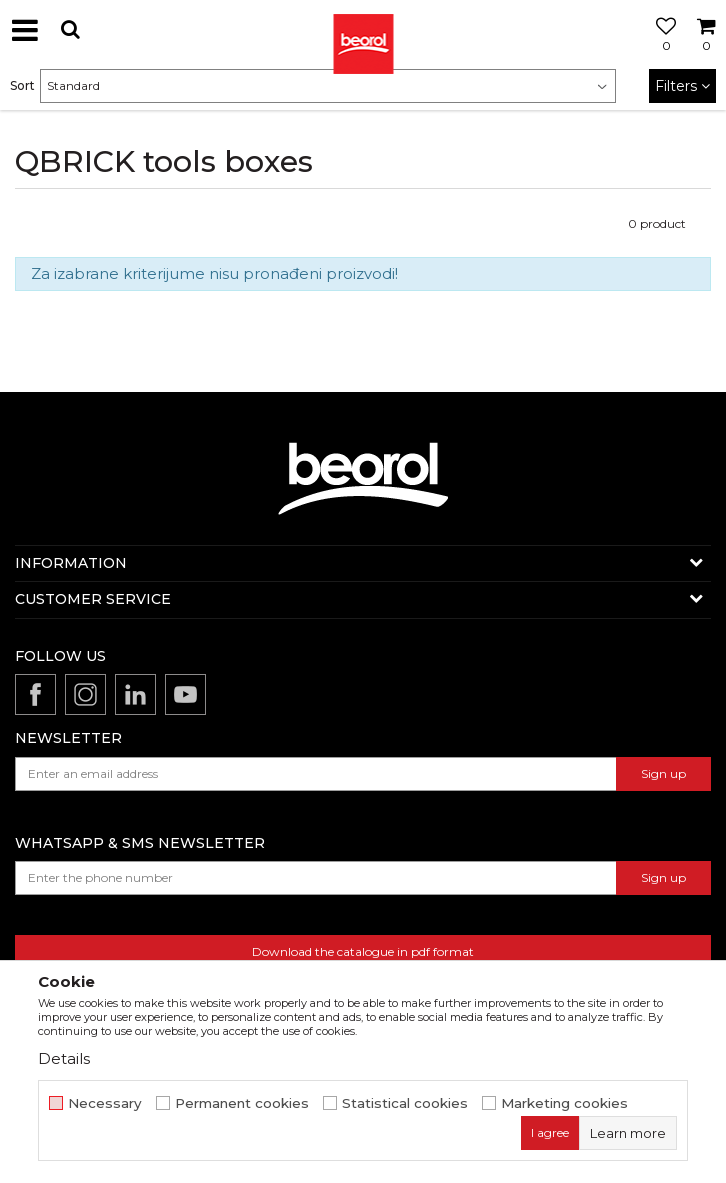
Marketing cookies (564, 1103)
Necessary (105, 1103)
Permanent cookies (242, 1103)
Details (64, 1058)
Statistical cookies (405, 1103)
